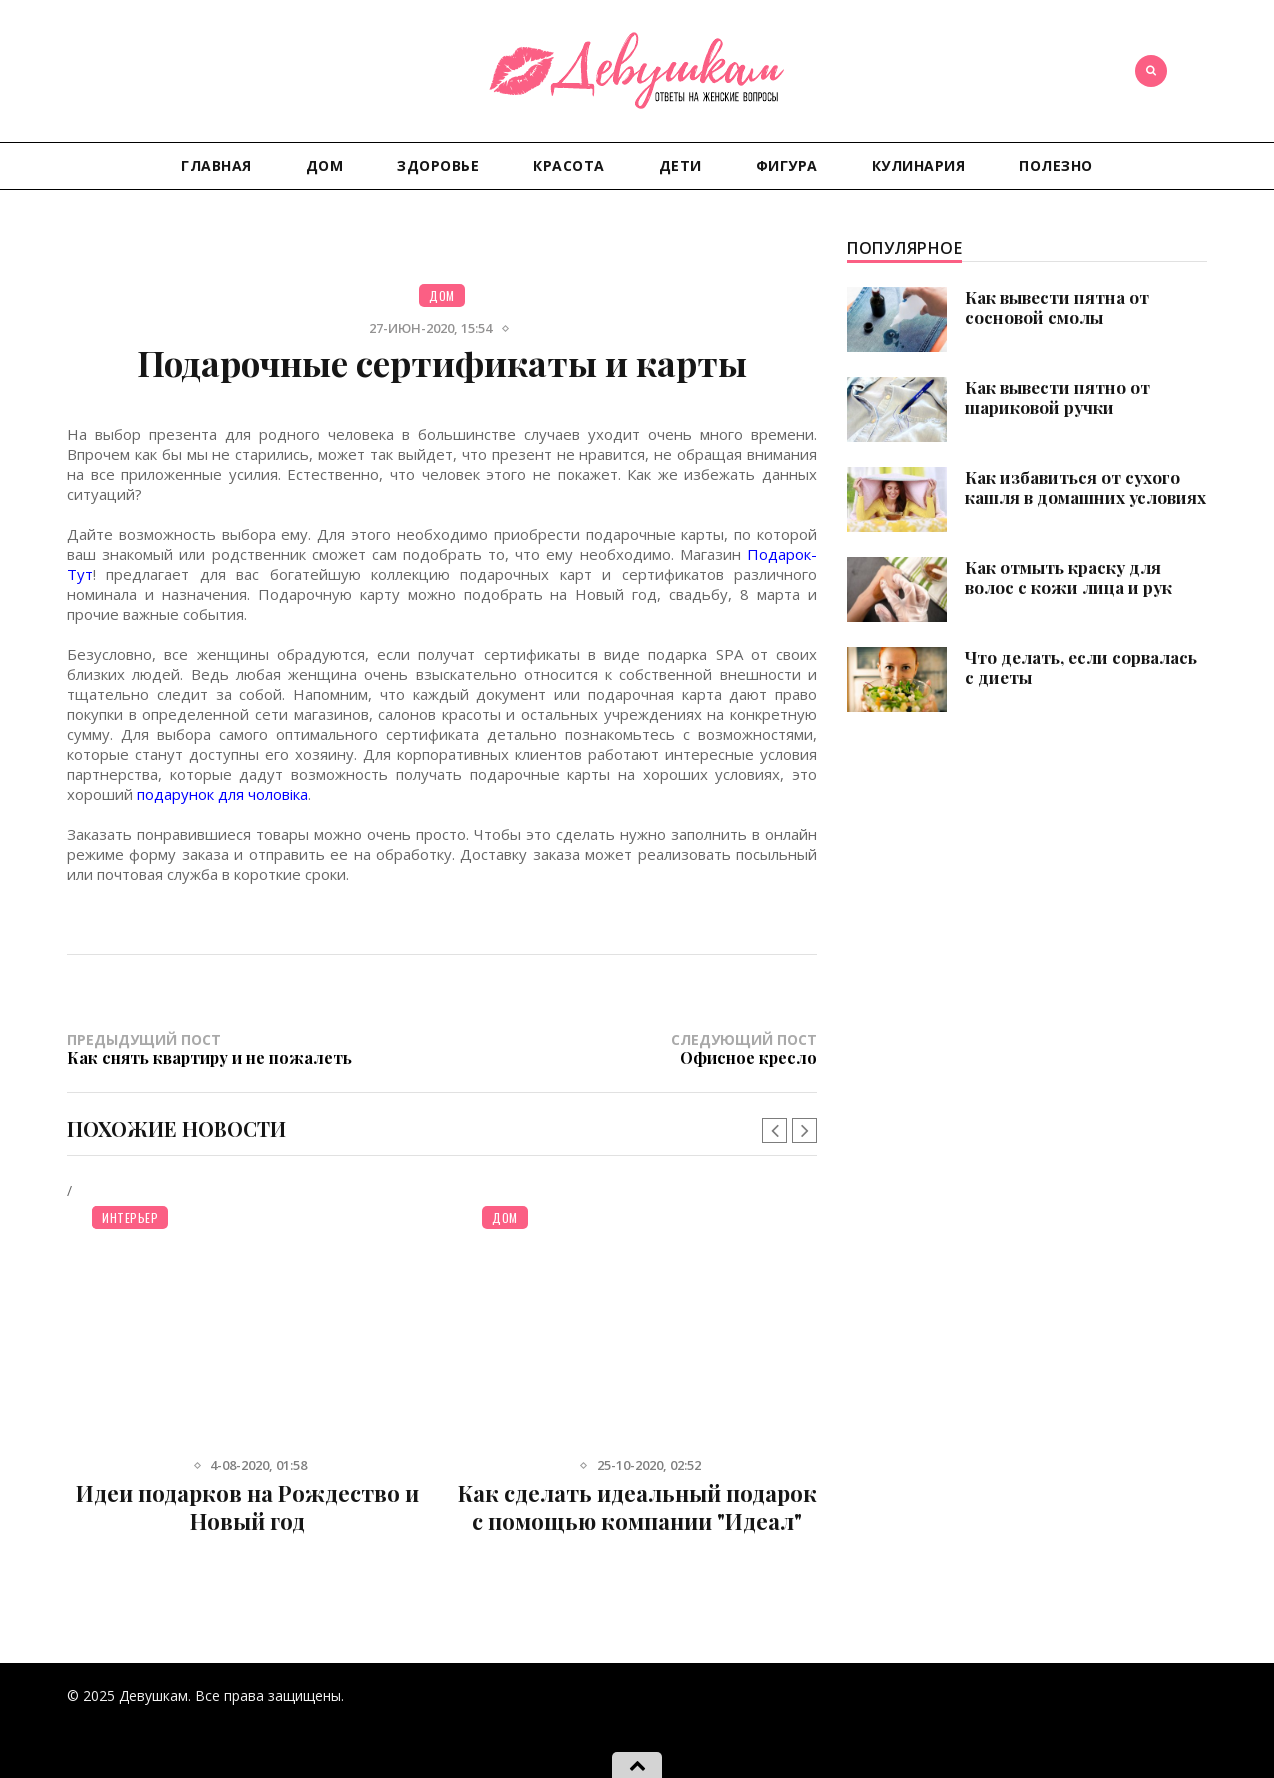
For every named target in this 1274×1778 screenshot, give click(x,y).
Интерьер (130, 1217)
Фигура (787, 165)
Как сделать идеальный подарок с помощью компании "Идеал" (637, 1507)
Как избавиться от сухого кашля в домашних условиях (1085, 487)
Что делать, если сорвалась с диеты (1081, 667)
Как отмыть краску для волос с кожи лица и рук (1068, 577)
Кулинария (919, 165)
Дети (680, 165)
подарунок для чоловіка (222, 794)
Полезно (1056, 165)
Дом (325, 165)
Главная (216, 165)
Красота (569, 165)
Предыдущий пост (254, 1048)
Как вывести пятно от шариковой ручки (1057, 397)
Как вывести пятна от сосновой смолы (1057, 307)
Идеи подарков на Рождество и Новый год (247, 1507)
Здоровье (438, 165)
